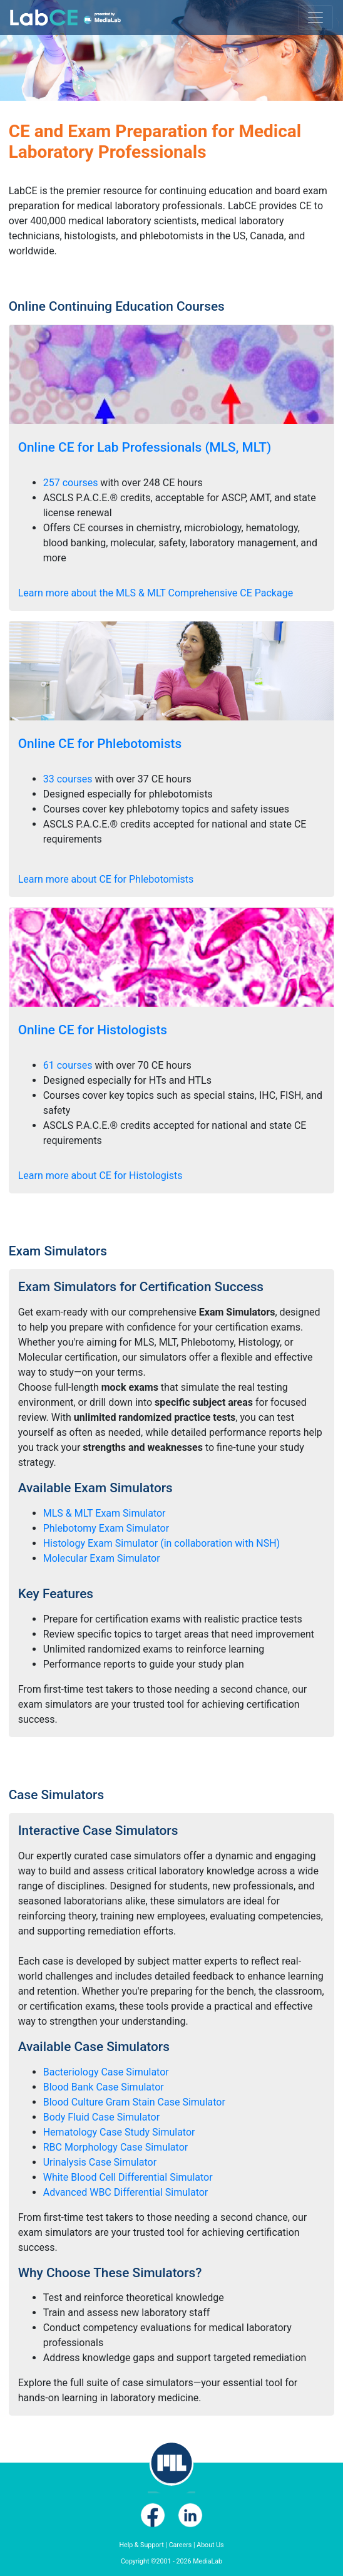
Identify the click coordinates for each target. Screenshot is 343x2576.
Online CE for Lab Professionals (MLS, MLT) (145, 447)
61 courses (68, 1065)
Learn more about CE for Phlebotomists (106, 879)
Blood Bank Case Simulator (103, 2087)
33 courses (68, 779)
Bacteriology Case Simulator (106, 2072)
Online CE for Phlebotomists (100, 743)
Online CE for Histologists (92, 1029)
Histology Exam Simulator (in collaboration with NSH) (161, 1543)
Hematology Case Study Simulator (119, 2132)
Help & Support (141, 2545)
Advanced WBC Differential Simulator (125, 2192)
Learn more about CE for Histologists (100, 1176)
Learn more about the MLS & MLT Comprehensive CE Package (155, 593)
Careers (180, 2545)
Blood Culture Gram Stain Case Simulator (134, 2102)
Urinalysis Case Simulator (99, 2162)
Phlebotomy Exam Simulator (106, 1528)
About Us (210, 2545)
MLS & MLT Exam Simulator (104, 1513)
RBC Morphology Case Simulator (115, 2147)
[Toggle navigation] (315, 17)
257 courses (70, 483)
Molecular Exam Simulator (101, 1558)
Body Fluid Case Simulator (101, 2117)
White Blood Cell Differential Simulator (128, 2177)
